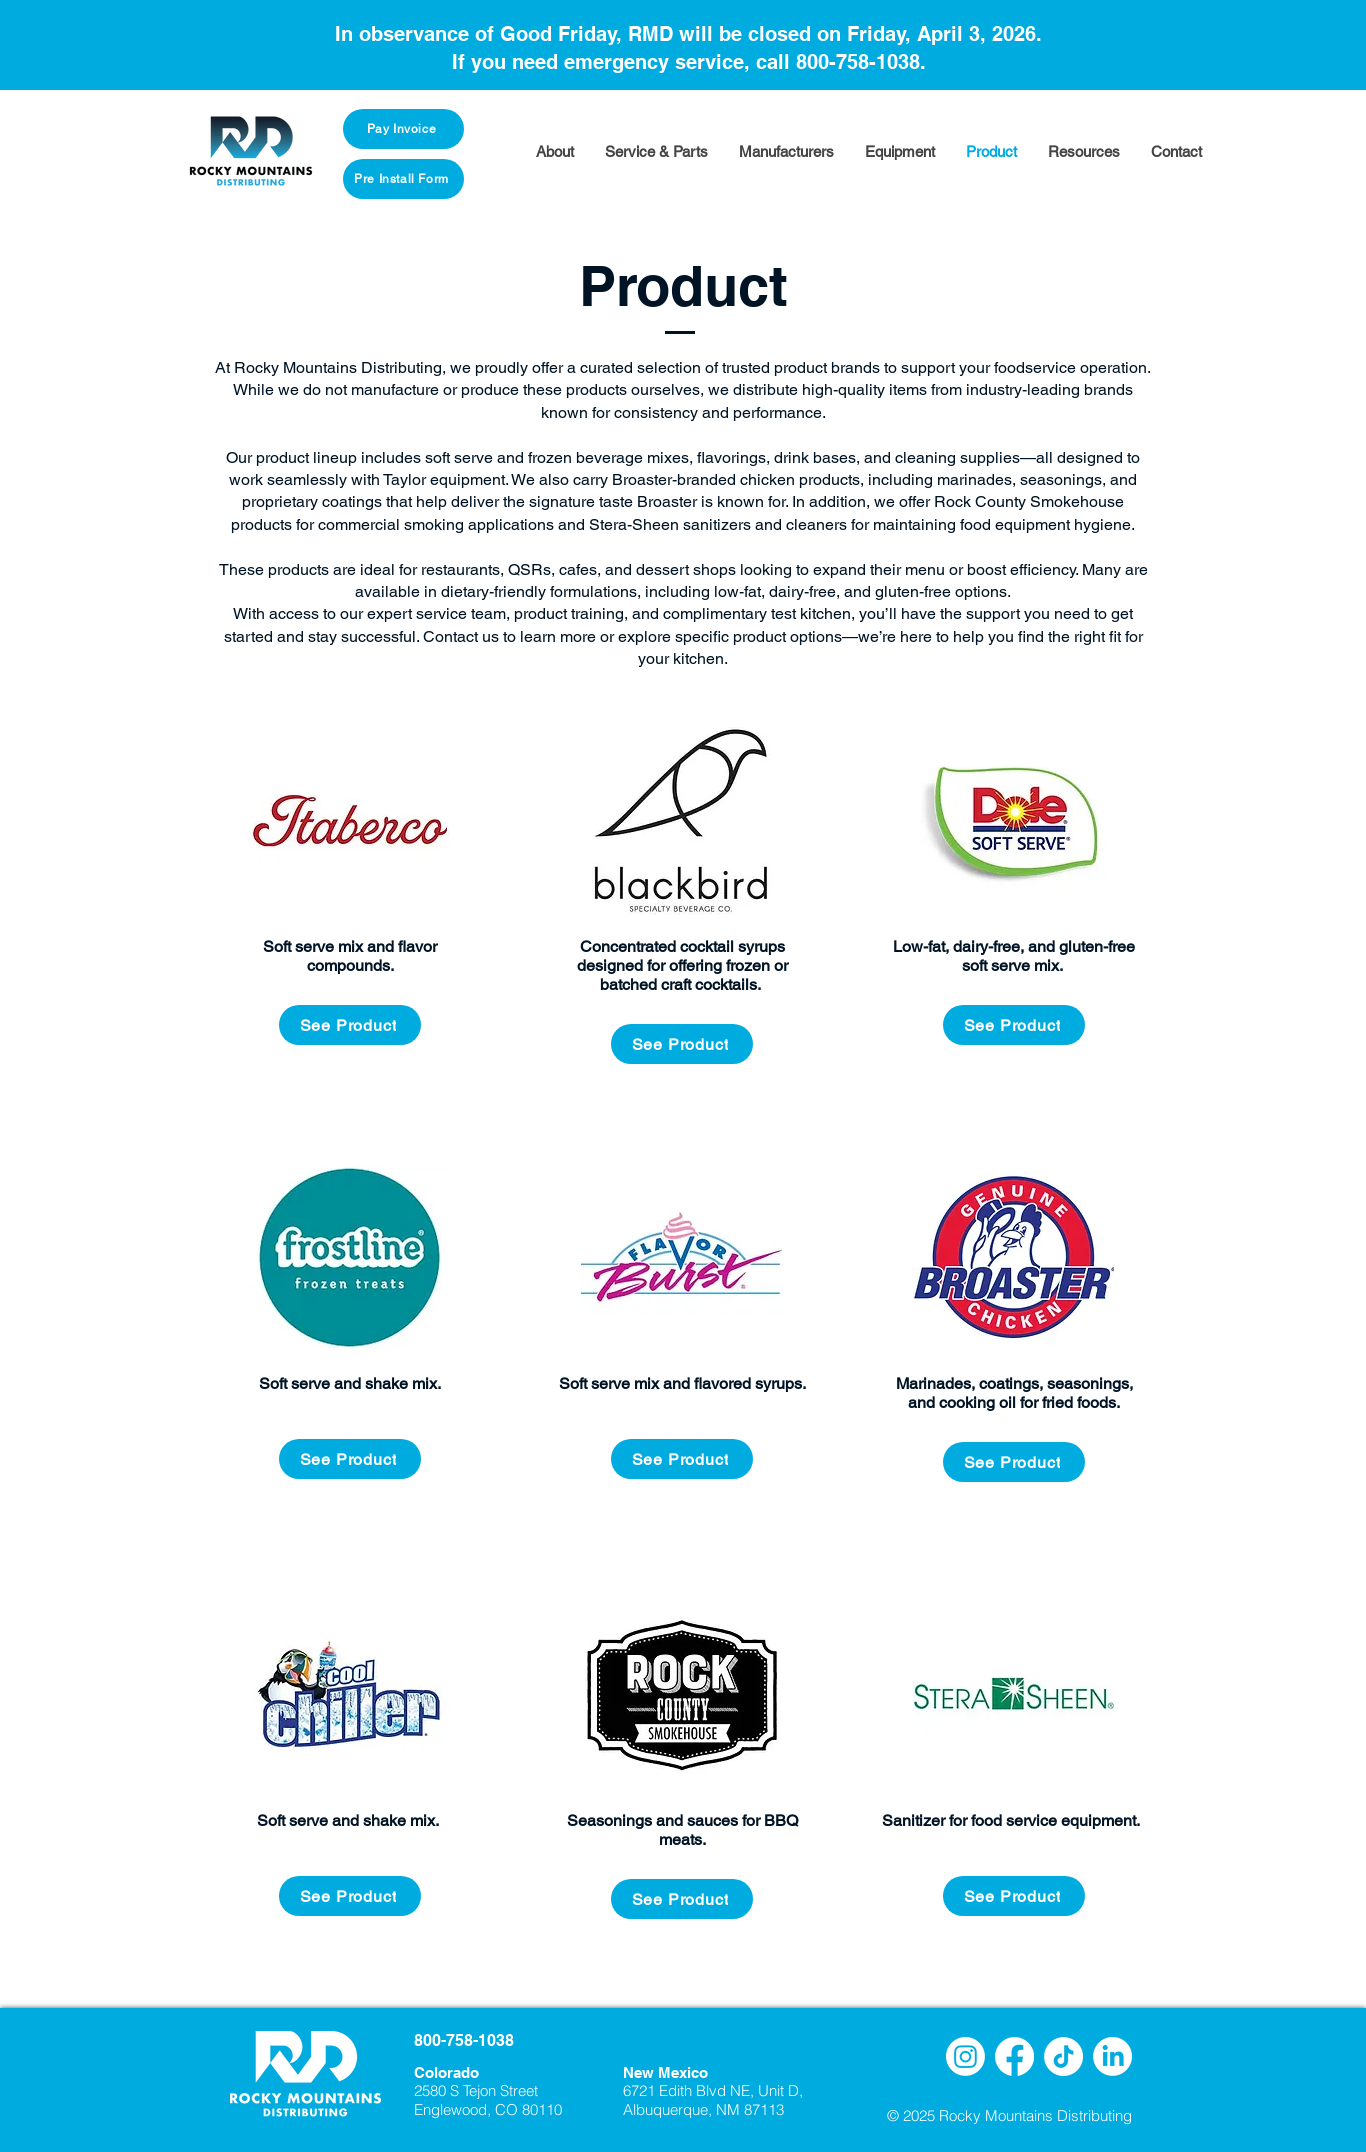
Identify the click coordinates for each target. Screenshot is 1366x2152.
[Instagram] (965, 2056)
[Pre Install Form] (403, 179)
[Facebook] (1014, 2056)
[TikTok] (1063, 2056)
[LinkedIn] (1112, 2056)
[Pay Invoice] (403, 129)
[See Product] (350, 1025)
